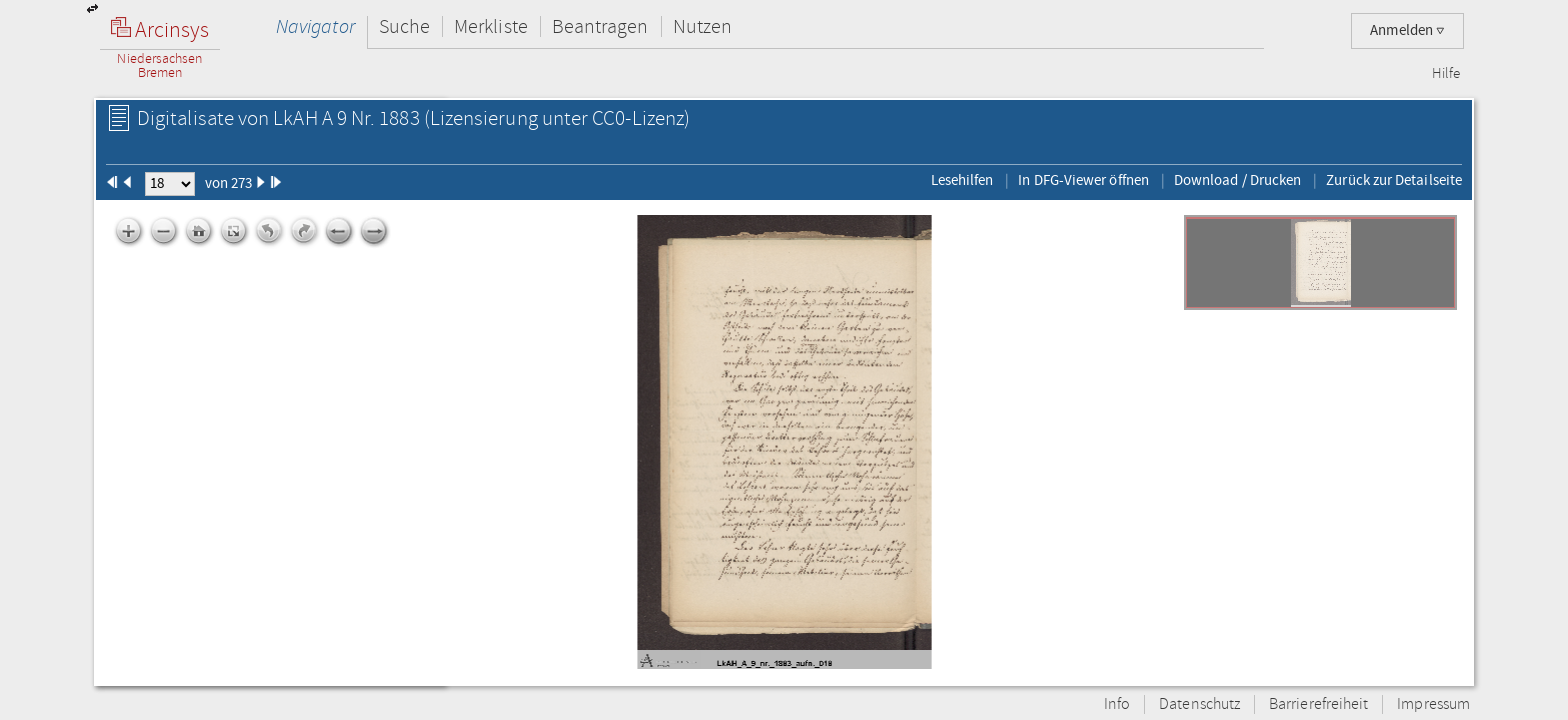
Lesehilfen (962, 180)
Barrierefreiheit (1318, 704)
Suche (404, 26)
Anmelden (1407, 30)
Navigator (315, 26)
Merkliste (491, 26)
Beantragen (600, 26)
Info (1117, 704)
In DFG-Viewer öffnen (1083, 180)
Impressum (1433, 704)
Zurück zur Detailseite (1394, 180)
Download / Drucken (1237, 180)
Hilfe (1446, 74)
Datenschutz (1199, 704)
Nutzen (702, 26)
